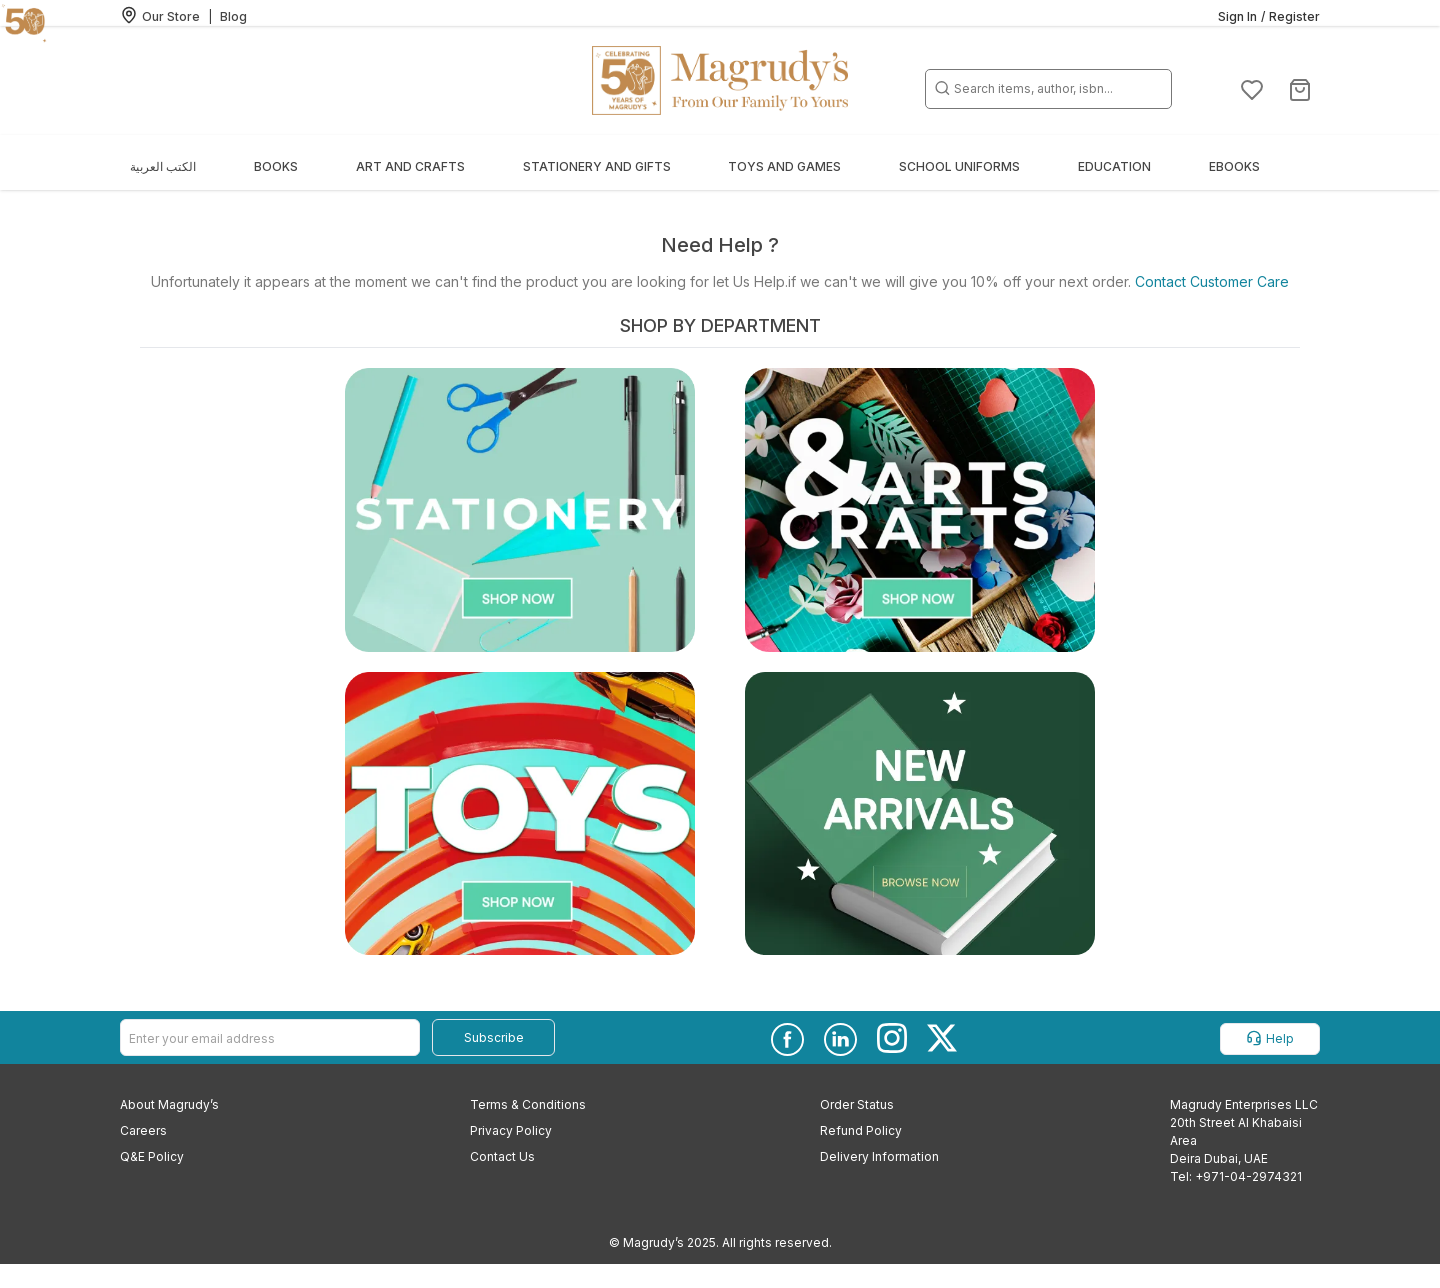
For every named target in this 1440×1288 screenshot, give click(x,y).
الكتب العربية (163, 166)
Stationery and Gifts (597, 166)
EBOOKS (1234, 166)
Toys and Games (784, 166)
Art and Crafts (410, 166)
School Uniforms (959, 166)
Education (1114, 166)
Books (276, 166)
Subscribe (494, 1037)
